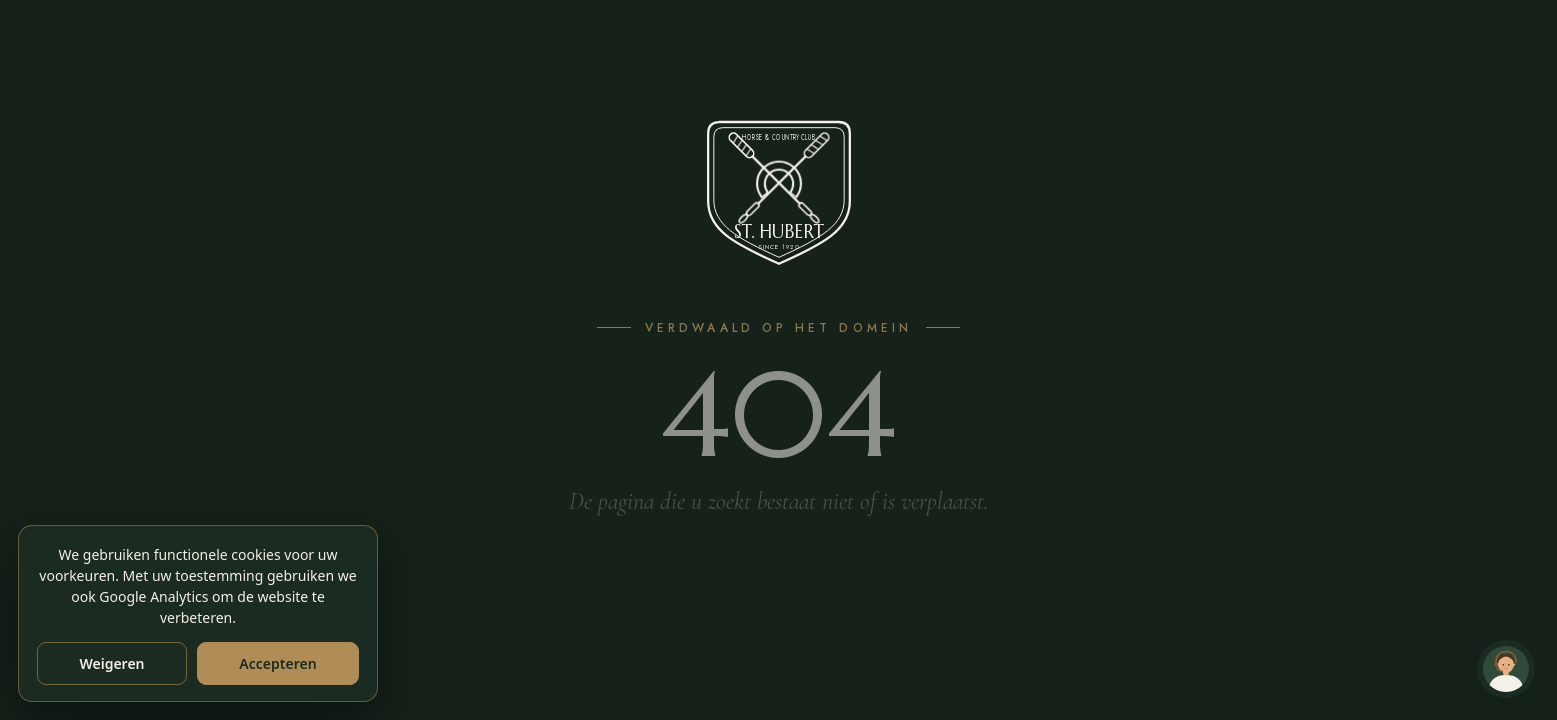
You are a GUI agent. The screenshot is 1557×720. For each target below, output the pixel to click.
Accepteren (277, 663)
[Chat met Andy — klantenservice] (1506, 669)
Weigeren (111, 663)
